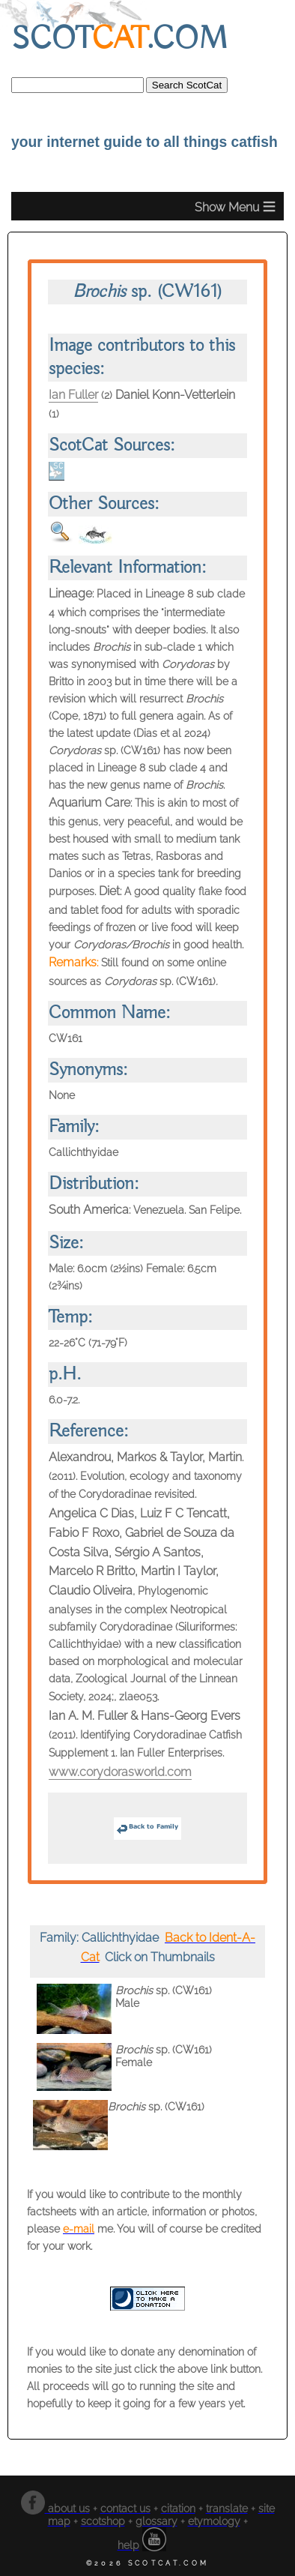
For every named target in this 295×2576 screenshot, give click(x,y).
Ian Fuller (73, 395)
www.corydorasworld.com (120, 1772)
